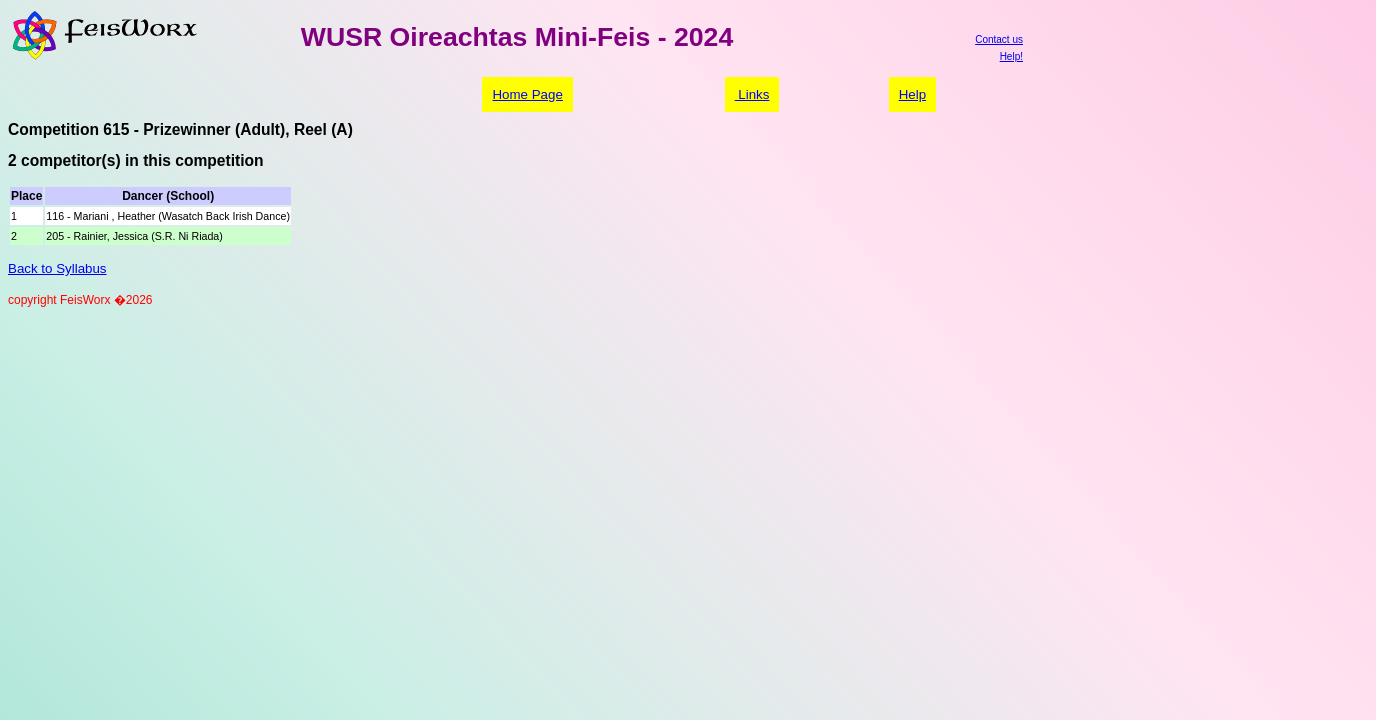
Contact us (999, 39)
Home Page (527, 94)
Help (912, 94)
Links (752, 94)
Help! (1011, 56)
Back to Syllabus (57, 268)
